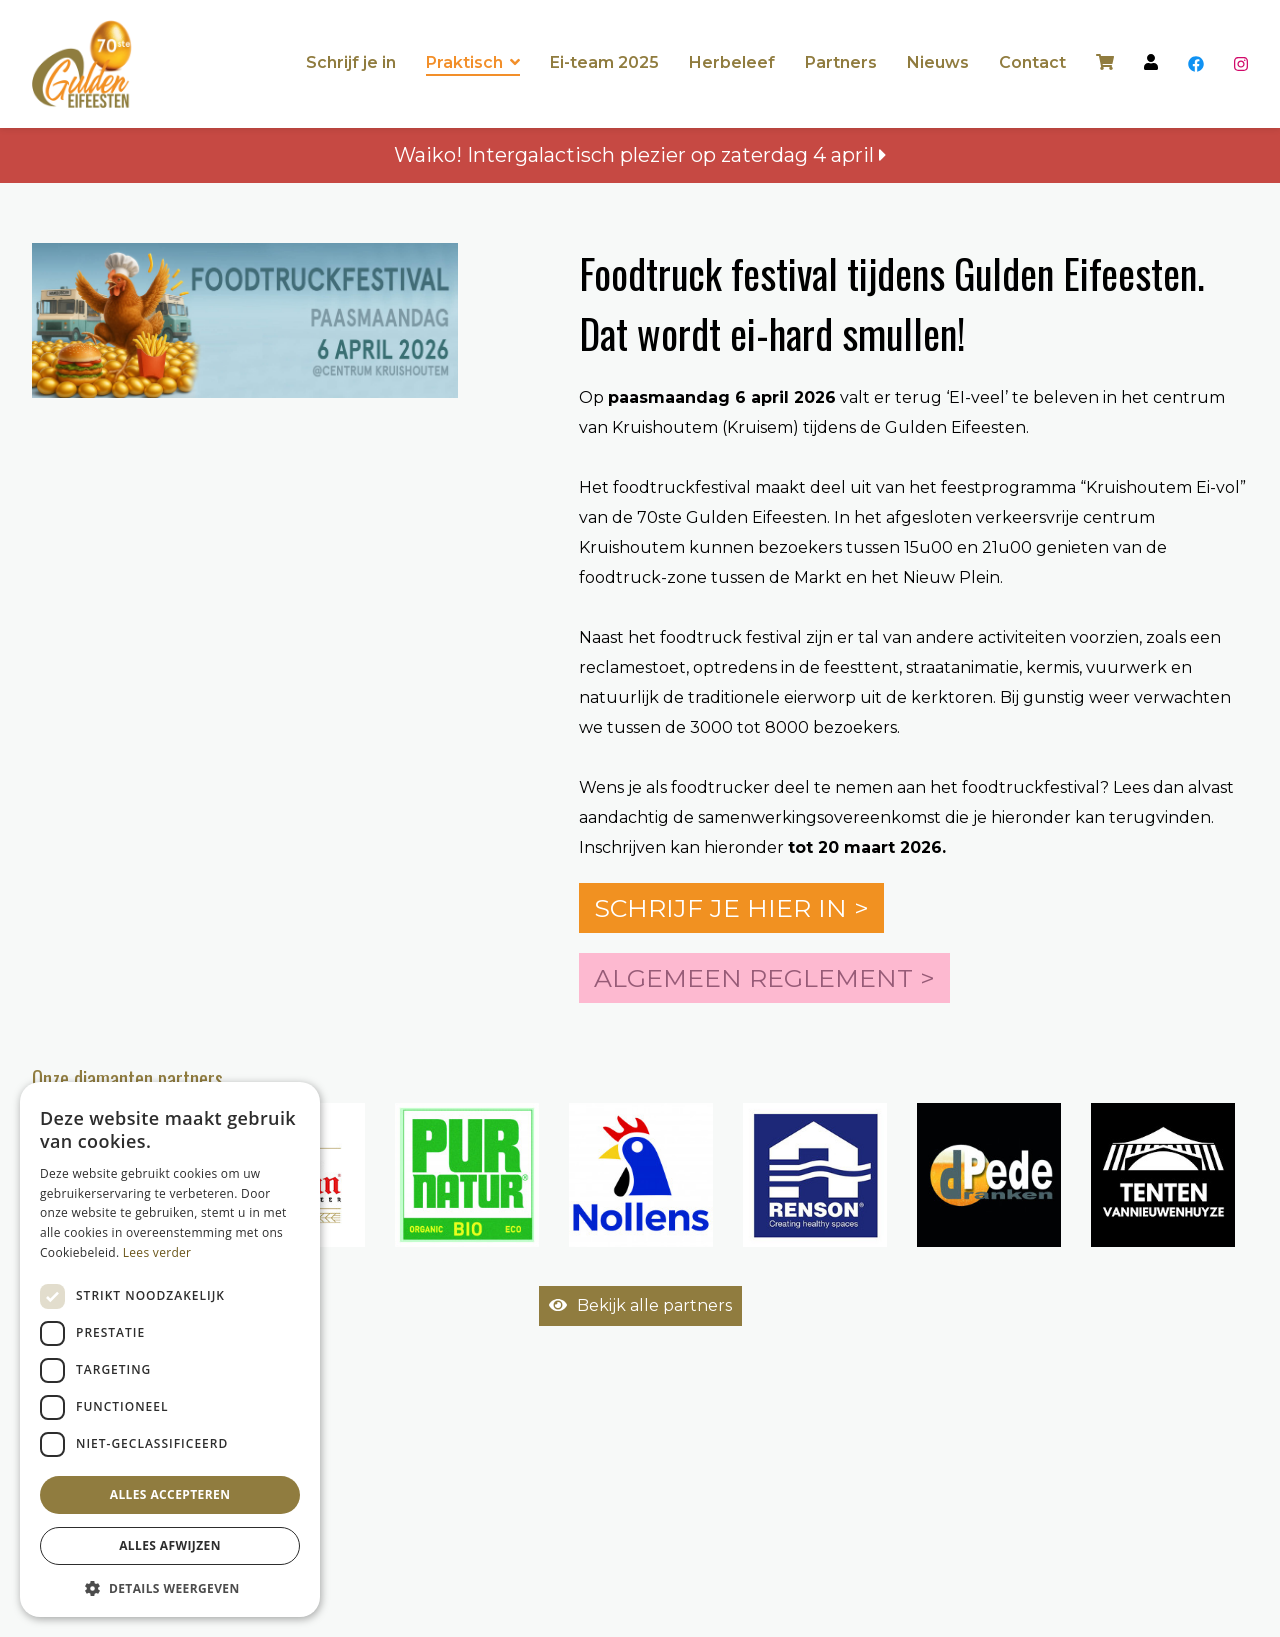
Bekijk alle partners (640, 1305)
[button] (170, 1587)
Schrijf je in (351, 62)
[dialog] (170, 1349)
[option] (467, 1175)
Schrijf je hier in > (731, 908)
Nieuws (938, 62)
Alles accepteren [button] (170, 1494)
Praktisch (464, 62)
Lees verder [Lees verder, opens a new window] (157, 1252)
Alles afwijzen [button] (170, 1545)
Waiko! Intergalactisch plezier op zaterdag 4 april (640, 155)
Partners (841, 62)
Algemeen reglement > (764, 978)
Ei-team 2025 (604, 62)
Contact (1032, 62)
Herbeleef (732, 62)
